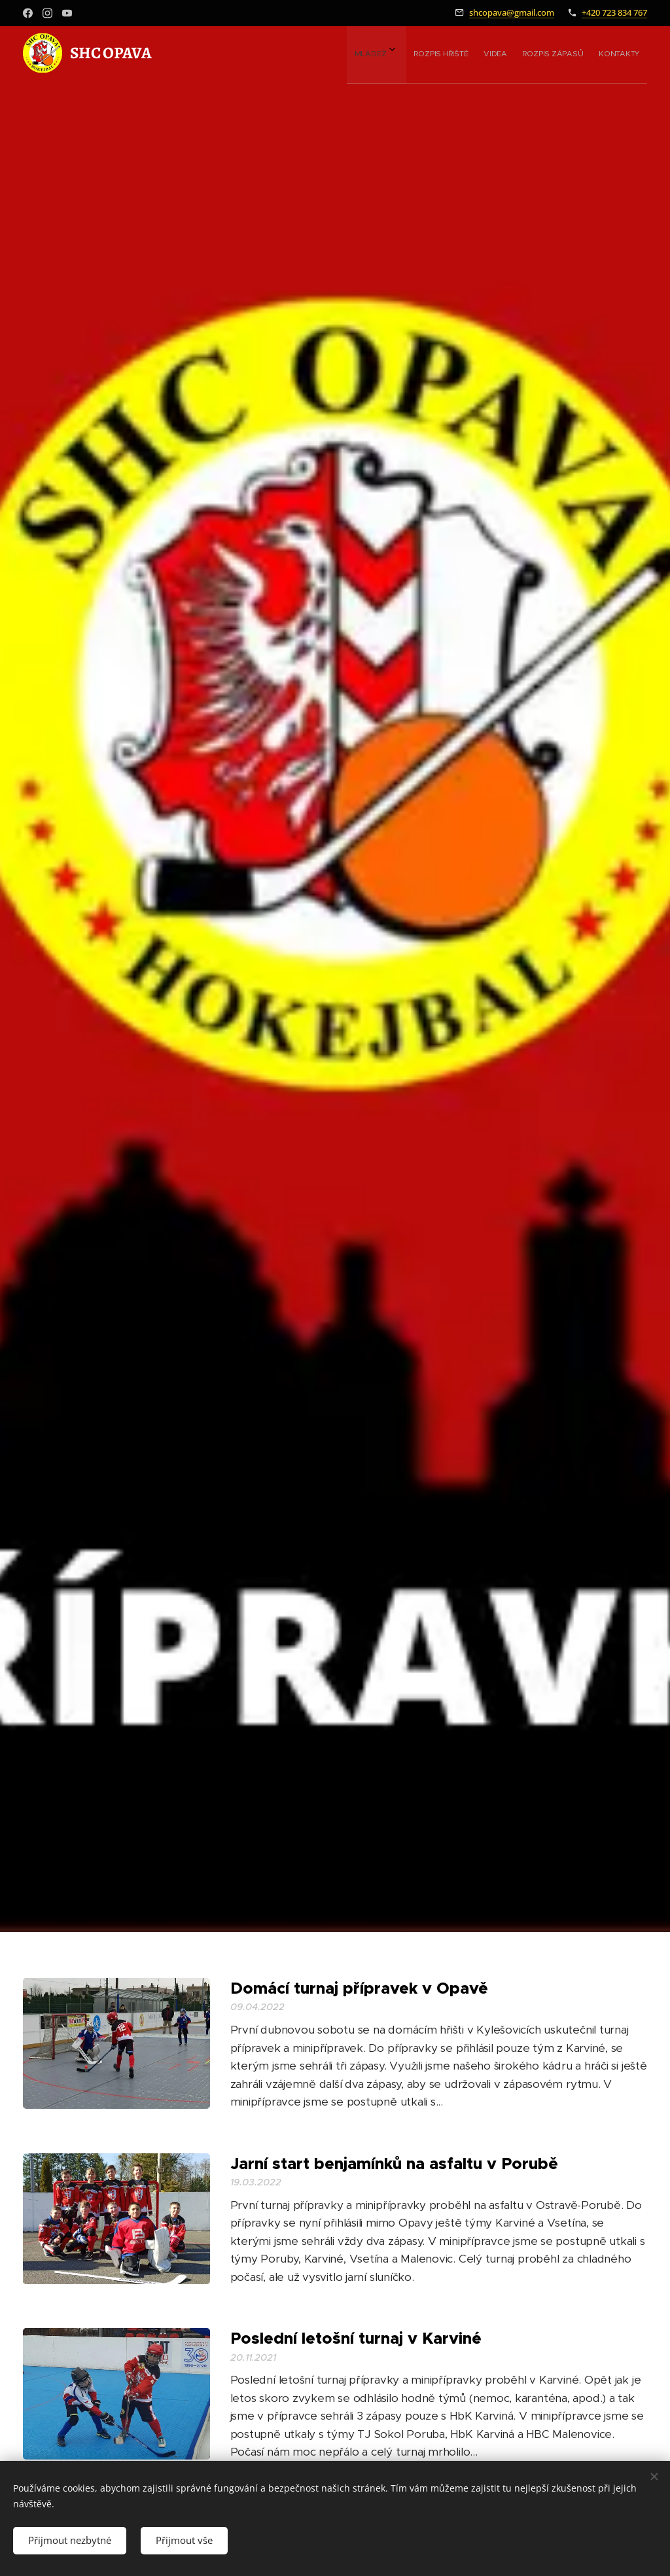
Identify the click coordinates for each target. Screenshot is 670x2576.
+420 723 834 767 (614, 12)
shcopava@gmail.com (511, 12)
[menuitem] (536, 53)
